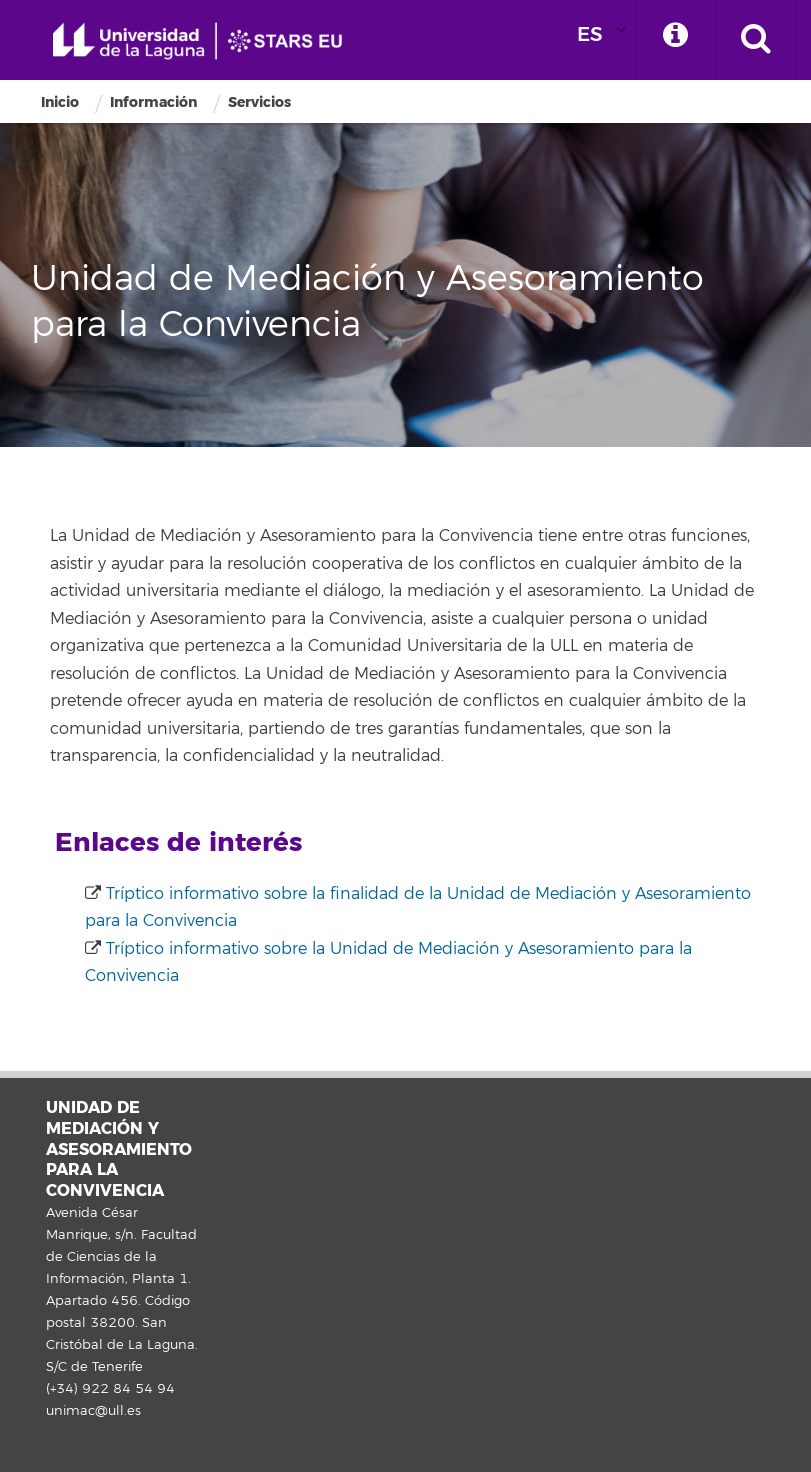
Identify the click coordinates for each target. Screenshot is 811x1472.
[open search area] (756, 40)
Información (153, 102)
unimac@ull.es (93, 1411)
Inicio (60, 102)
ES (590, 34)
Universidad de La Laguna (205, 41)
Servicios (259, 102)
